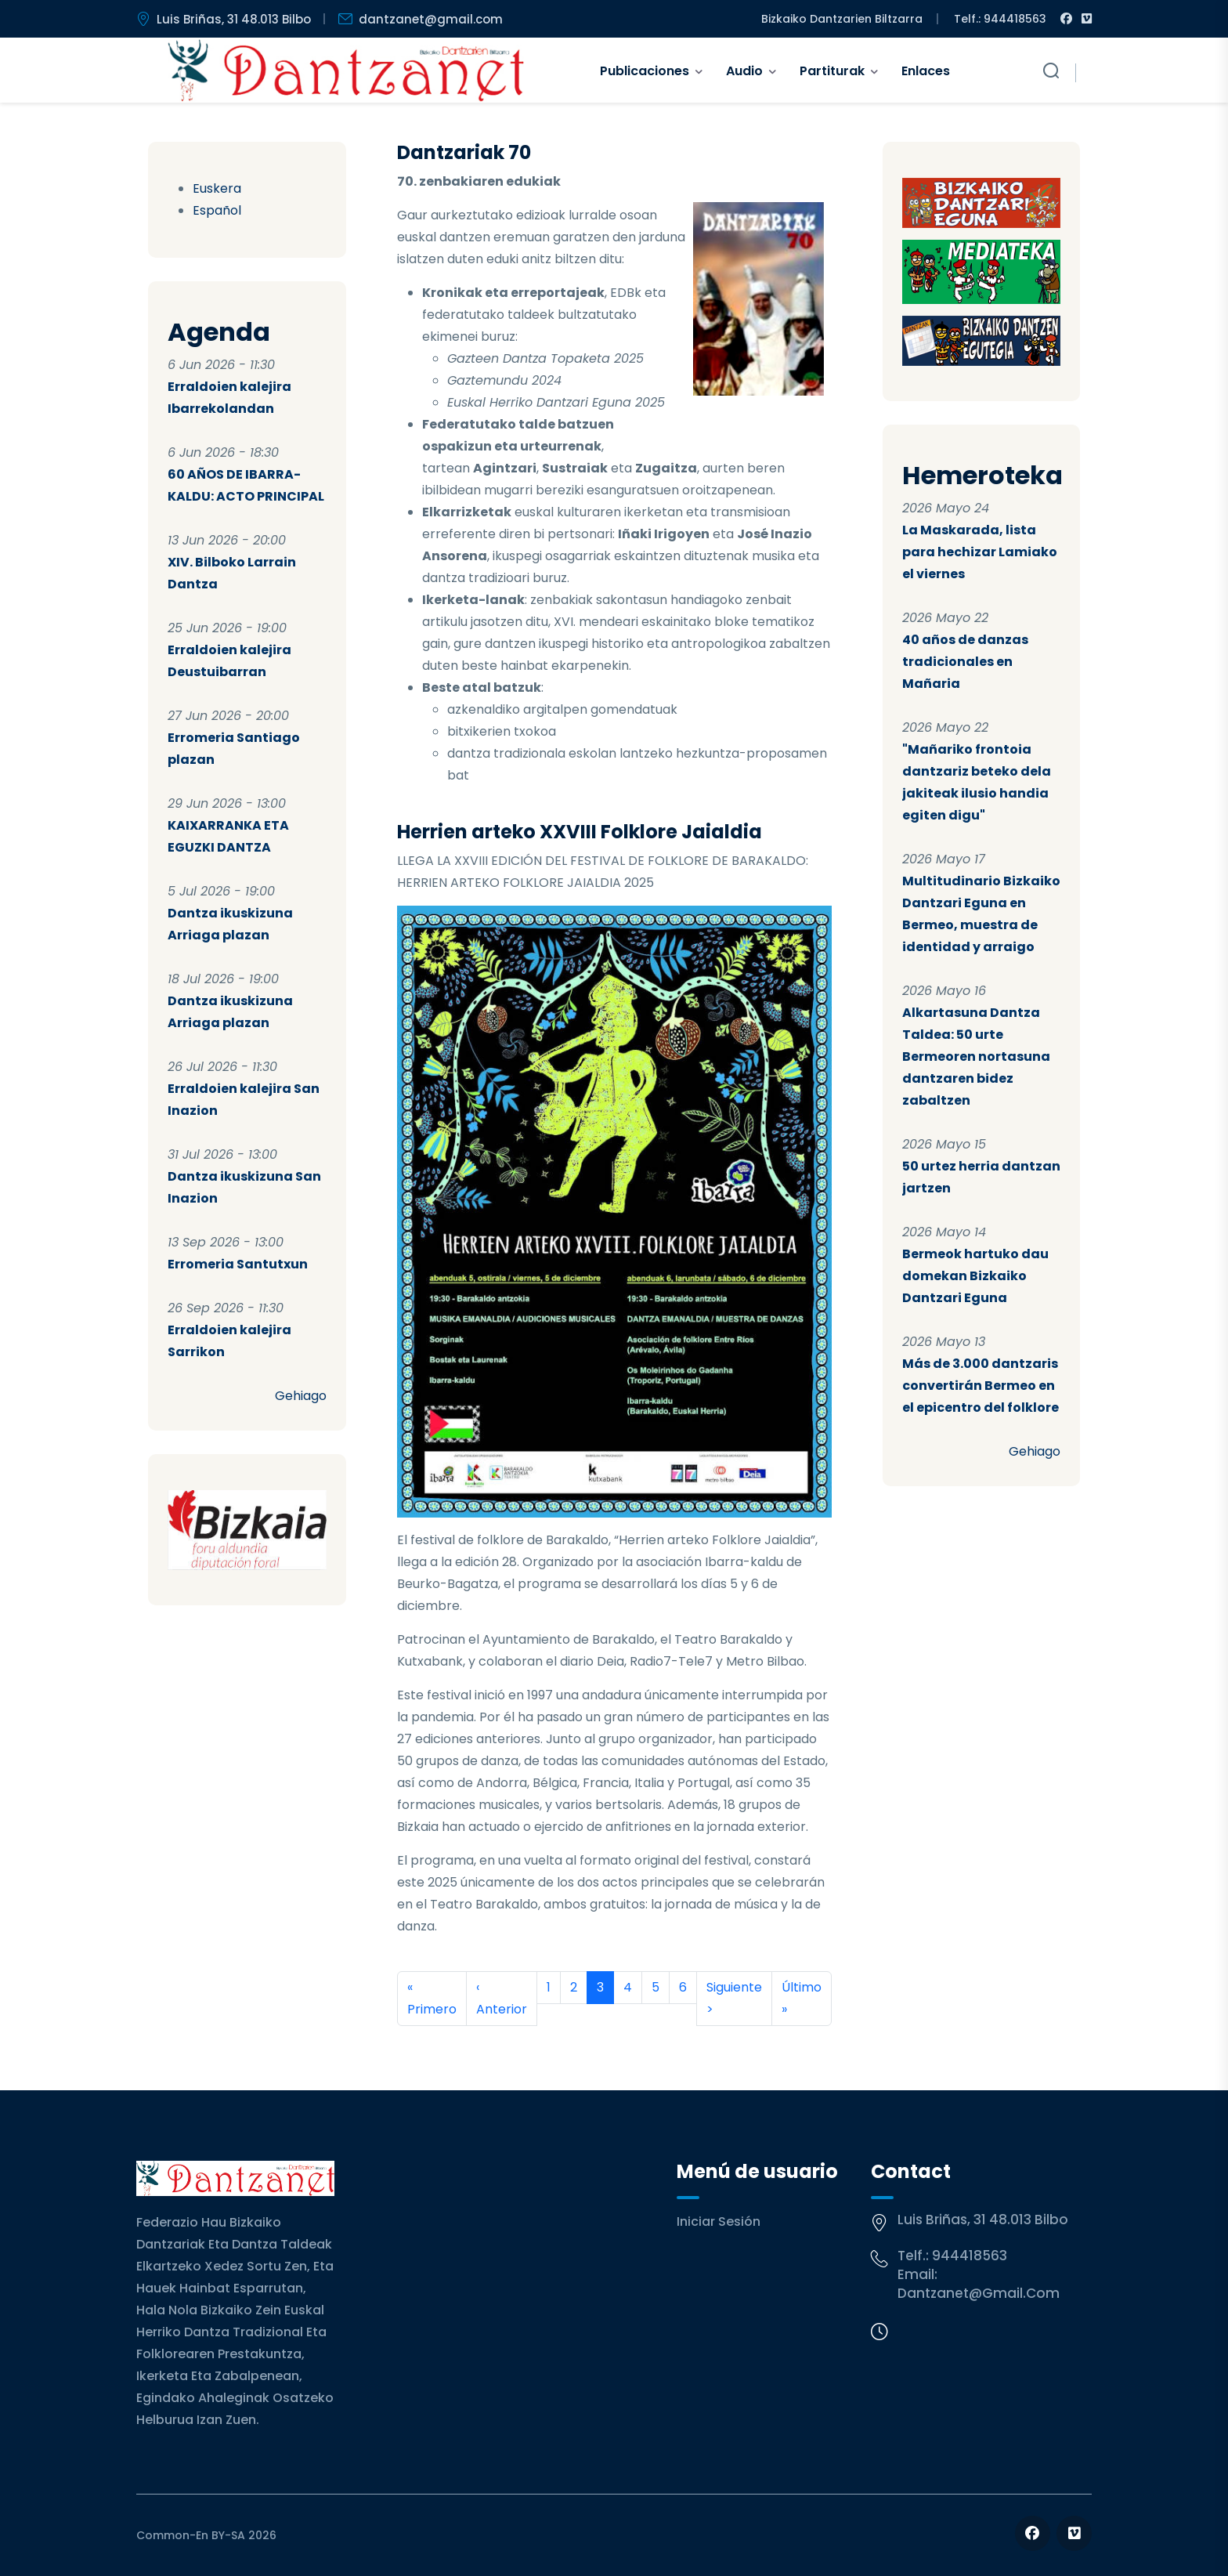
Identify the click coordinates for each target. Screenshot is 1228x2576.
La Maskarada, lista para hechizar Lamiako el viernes (979, 552)
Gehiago (301, 1396)
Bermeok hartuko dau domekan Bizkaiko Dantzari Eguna (975, 1276)
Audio (744, 71)
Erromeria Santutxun (238, 1264)
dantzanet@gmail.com (979, 2293)
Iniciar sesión (718, 2221)
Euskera (217, 188)
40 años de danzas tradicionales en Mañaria (965, 662)
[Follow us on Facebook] (1032, 2533)
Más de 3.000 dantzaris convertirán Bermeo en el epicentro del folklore (980, 1385)
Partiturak (832, 71)
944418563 (969, 2255)
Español (217, 210)
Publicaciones (644, 71)
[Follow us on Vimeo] (1074, 2533)
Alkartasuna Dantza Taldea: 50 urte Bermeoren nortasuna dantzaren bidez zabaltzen (976, 1056)
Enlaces (925, 71)
